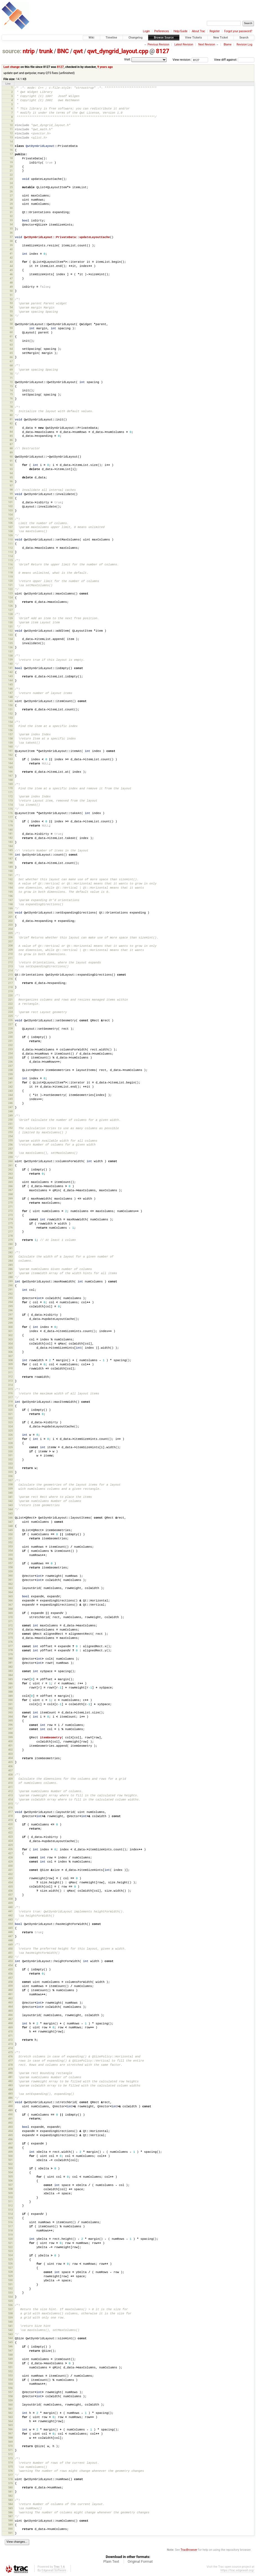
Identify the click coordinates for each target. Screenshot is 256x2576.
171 (10, 792)
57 (11, 319)
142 (10, 672)
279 (10, 1239)
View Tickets (193, 37)
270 (10, 1202)
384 (10, 1675)
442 (10, 1915)
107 (10, 527)
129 (10, 618)
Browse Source (164, 37)
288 (10, 1277)
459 (10, 1985)
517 (10, 2226)
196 (10, 895)
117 (10, 568)
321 (10, 1413)
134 (10, 639)
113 (10, 552)
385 (10, 1679)
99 (11, 493)
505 (10, 2176)
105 (10, 518)
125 (10, 601)
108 (10, 531)
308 (10, 1360)
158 (10, 738)
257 (10, 1148)
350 (10, 1534)
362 (10, 1583)
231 (10, 1040)
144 (10, 680)
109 (10, 535)
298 (10, 1318)
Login (146, 31)
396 (10, 1724)
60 (11, 332)
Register (215, 31)
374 (10, 1633)
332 (10, 1459)
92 (11, 464)
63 (11, 344)
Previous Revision (158, 44)
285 (10, 1264)
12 (11, 133)
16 (11, 149)
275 (10, 1223)
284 (10, 1260)
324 (10, 1426)
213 (10, 966)
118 (10, 572)
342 (10, 1501)
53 (11, 303)
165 (10, 767)
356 (10, 1558)
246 (10, 1103)
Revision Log (244, 44)
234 (10, 1053)
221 (10, 999)
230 (10, 1036)
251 (10, 1123)
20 (11, 166)
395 (10, 1720)
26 (11, 191)
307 (10, 1356)
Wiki (91, 37)
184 (10, 846)
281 (10, 1248)
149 (10, 701)
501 (10, 2159)
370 (10, 1617)
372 (10, 1625)
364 (10, 1592)
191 (10, 875)
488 (10, 2106)
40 (11, 249)
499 (10, 2151)
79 (11, 410)
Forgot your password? (238, 31)
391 (10, 1704)
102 (10, 506)
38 (11, 241)
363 (10, 1588)
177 (10, 817)
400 (10, 1741)
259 (10, 1157)
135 (10, 643)
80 (11, 415)
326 (10, 1434)
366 (10, 1600)
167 (10, 775)
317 (10, 1397)
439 (10, 1902)
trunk (46, 51)
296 (10, 1310)
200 (10, 912)
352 (10, 1542)
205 (10, 933)
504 (10, 2172)
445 (10, 1927)
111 (10, 543)
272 (10, 1210)
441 (10, 1911)
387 (10, 1687)
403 (10, 1753)
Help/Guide (180, 31)
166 (10, 771)
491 (10, 2118)
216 (10, 978)
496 (10, 2139)
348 (10, 1525)
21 (11, 170)
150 (10, 705)
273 (10, 1214)
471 (10, 2035)
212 (10, 962)
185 (10, 850)
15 (11, 145)
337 (10, 1480)
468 (10, 2023)
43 (11, 261)
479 (10, 2068)
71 (11, 377)
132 (10, 630)
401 (10, 1745)
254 (10, 1136)
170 (10, 788)
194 (10, 887)
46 (11, 274)
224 (10, 1011)
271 (10, 1206)
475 (10, 2052)
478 (10, 2064)
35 (11, 228)
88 (11, 448)
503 (10, 2168)
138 (10, 655)
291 (10, 1289)
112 (10, 547)
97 (11, 485)
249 (10, 1115)
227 (10, 1024)
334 (10, 1467)
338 (10, 1484)
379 (10, 1654)
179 (10, 825)
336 (10, 1476)
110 (10, 539)
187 (10, 858)
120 (10, 580)
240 (10, 1078)
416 (10, 1807)
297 (10, 1314)
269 (10, 1198)
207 (10, 941)
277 (10, 1231)
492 (10, 2122)
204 (10, 928)
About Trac (198, 31)
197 (10, 900)
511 (10, 2201)
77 (11, 402)
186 (10, 854)
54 (11, 307)
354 (10, 1550)
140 (10, 663)
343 (10, 1505)
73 (11, 386)
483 (10, 2085)
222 (10, 1003)
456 (10, 1973)
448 (10, 1940)
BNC (63, 51)
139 (10, 659)
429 (10, 1861)
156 (10, 730)
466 (10, 2014)
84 (11, 431)
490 (10, 2114)
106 (10, 522)
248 (10, 1111)
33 (11, 220)
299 (10, 1322)
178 (10, 821)
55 (11, 311)
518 (10, 2230)
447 (10, 1936)
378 (10, 1650)
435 (10, 1886)
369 (10, 1613)
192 (10, 879)
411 (10, 1787)
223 (10, 1007)
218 (10, 987)
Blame (227, 44)
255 (10, 1140)
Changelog (135, 37)
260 (10, 1161)
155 (10, 726)
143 (10, 676)
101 (10, 502)
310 (10, 1368)
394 (10, 1716)
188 (10, 862)
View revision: (182, 60)
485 (10, 2093)
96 (11, 481)
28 (11, 199)
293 (10, 1297)
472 (10, 2039)
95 (11, 477)
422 (10, 1832)
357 (10, 1563)
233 (10, 1049)
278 (10, 1235)
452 (10, 1956)
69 (11, 369)
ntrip (29, 51)
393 (10, 1712)
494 (10, 2131)
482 (10, 2081)
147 (10, 692)
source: (11, 51)
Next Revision (206, 44)
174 (10, 804)
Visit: (127, 59)
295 (10, 1306)
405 (10, 1762)
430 (10, 1865)
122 (10, 589)
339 (10, 1488)
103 (10, 510)
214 (10, 970)
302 (10, 1335)
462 (10, 1998)
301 (10, 1331)
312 (10, 1376)
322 (10, 1418)
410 (10, 1782)
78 (11, 406)
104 (10, 514)
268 (10, 1194)
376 (10, 1641)
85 (11, 435)
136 (10, 647)
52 (11, 299)
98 (11, 489)
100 (10, 497)
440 (10, 1907)
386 (10, 1683)
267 (10, 1190)
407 (10, 1770)
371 (10, 1621)
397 (10, 1728)
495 (10, 2135)
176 (10, 813)
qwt (78, 51)
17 (11, 153)
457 (10, 1977)
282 (10, 1252)
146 (10, 688)
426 (10, 1849)
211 (10, 958)
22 (11, 174)
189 (10, 866)
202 (10, 920)
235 (10, 1057)
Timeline (111, 37)
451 (10, 1952)
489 (10, 2110)
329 (10, 1447)
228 (10, 1028)
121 (10, 584)
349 (10, 1530)
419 (10, 1820)
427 (10, 1853)
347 (10, 1521)
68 (11, 365)
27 (11, 195)
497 (10, 2143)
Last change (11, 67)
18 (11, 158)
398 (10, 1733)
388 (10, 1691)
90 (11, 456)
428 (10, 1857)
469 (10, 2027)
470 (10, 2031)
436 (10, 1890)
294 (10, 1302)
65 (11, 352)
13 (11, 137)
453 (10, 1961)
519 (10, 2234)
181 (10, 833)
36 (11, 232)
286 (10, 1269)
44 (11, 265)
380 (10, 1658)
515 (10, 2218)
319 (10, 1405)
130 (10, 622)
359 (10, 1571)
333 (10, 1463)
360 (10, 1575)
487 (10, 2101)
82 (11, 423)
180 (10, 829)
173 (10, 800)
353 (10, 1546)
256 (10, 1144)
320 (10, 1409)
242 (10, 1086)
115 (10, 560)
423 (10, 1836)
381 (10, 1662)
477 (10, 2060)
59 (11, 328)
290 (10, 1285)
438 (10, 1898)
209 (10, 949)
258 (10, 1152)
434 (10, 1882)
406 (10, 1766)
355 (10, 1554)
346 (10, 1517)
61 (11, 336)
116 (10, 564)
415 (10, 1803)
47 (11, 278)
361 (10, 1579)
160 (10, 746)
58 (11, 323)
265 (10, 1182)
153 (10, 717)
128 (10, 614)
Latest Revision (183, 44)
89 (11, 452)
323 (10, 1422)
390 (10, 1700)
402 (10, 1749)
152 (10, 713)
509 (10, 2193)
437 (10, 1894)
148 (10, 696)
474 (10, 2048)
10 (11, 125)
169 (10, 783)
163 (10, 759)
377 (10, 1645)
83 (11, 427)
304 (10, 1343)
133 (10, 634)
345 (10, 1513)
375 (10, 1637)
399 (10, 1737)
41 (11, 253)
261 (10, 1165)
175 (10, 808)
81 (11, 419)
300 (10, 1326)
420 (10, 1824)
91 (11, 460)
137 (10, 651)
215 (10, 974)
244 (10, 1094)
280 (10, 1244)
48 (11, 282)
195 (10, 891)
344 (10, 1509)
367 (10, 1604)
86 (11, 440)
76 (11, 398)
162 (10, 754)
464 (10, 2006)
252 (10, 1127)
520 (10, 2238)
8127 (162, 51)
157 (10, 734)
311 (10, 1372)
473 (10, 2044)
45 (11, 270)
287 (10, 1273)
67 (11, 361)
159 (10, 742)
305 (10, 1347)
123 (10, 593)
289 (10, 1281)
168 (10, 779)
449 (10, 1944)
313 (10, 1380)
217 (10, 983)
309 (10, 1364)
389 (10, 1695)
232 (10, 1045)
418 (10, 1815)
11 (11, 129)
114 (10, 556)
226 (10, 1020)
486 (10, 2097)
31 (11, 212)
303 (10, 1339)
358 (10, 1567)
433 (10, 1878)
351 (10, 1538)
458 (10, 1981)
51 (11, 295)
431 (10, 1869)
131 (10, 626)
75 (11, 394)
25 (11, 187)
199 (10, 908)
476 (10, 2056)
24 (11, 183)
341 (10, 1496)
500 (10, 2155)
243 (10, 1090)
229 (10, 1032)
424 (10, 1840)
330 (10, 1451)
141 (10, 667)
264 (10, 1177)
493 (10, 2126)
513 (10, 2209)
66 (11, 357)
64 (11, 348)
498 (10, 2147)
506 (10, 2180)
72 (11, 382)
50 (11, 290)
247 (10, 1107)
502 (10, 2164)
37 (11, 236)
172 (10, 796)
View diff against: (234, 60)
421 (10, 1828)
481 (10, 2076)
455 (10, 1969)
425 (10, 1844)
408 (10, 1774)
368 (10, 1608)
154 (10, 721)
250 (10, 1119)
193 (10, 883)
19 (11, 162)
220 (10, 995)
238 (10, 1070)
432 (10, 1874)
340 (10, 1492)
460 (10, 1989)
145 (10, 684)
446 (10, 1932)
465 (10, 2010)
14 (11, 141)
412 (10, 1791)
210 (10, 953)
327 (10, 1438)
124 (10, 597)
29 (11, 203)
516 (10, 2222)
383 (10, 1670)
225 (10, 1015)
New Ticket (220, 37)
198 (10, 904)
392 (10, 1708)
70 (11, 373)
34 (11, 224)
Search (244, 37)
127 (10, 609)
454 (10, 1965)
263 (10, 1173)
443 (10, 1919)
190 (10, 871)
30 (11, 208)
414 (10, 1799)
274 (10, 1219)
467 (10, 2019)
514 (10, 2213)
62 (11, 340)
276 (10, 1227)
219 (10, 991)
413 (10, 1795)
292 (10, 1293)
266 (10, 1186)
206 (10, 937)
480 (10, 2072)
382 (10, 1666)
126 (10, 605)
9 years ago (105, 67)
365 (10, 1596)
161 (10, 750)
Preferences (161, 31)
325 (10, 1430)
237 (10, 1065)
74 (11, 390)
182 (10, 837)
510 (10, 2197)
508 (10, 2188)
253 (10, 1132)
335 (10, 1471)
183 (10, 841)
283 (10, 1256)
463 (10, 2002)
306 (10, 1351)
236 (10, 1061)
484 (10, 2089)
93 (11, 469)
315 (10, 1389)
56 (11, 315)
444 (10, 1923)
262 (10, 1169)
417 (10, 1811)
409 (10, 1778)
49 (11, 286)
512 (10, 2205)
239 (10, 1074)
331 (10, 1455)
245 (10, 1098)
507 (10, 2184)
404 (10, 1757)
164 (10, 763)
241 (10, 1082)
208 (10, 945)
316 (10, 1393)
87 (11, 444)
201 (10, 916)
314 (10, 1384)
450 (10, 1948)
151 (10, 709)
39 (11, 245)
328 (10, 1443)
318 (10, 1401)
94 (11, 473)
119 (10, 576)
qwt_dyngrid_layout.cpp (117, 51)
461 (10, 1994)
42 (11, 257)
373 (10, 1629)
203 (10, 924)
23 (11, 178)
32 (11, 216)
